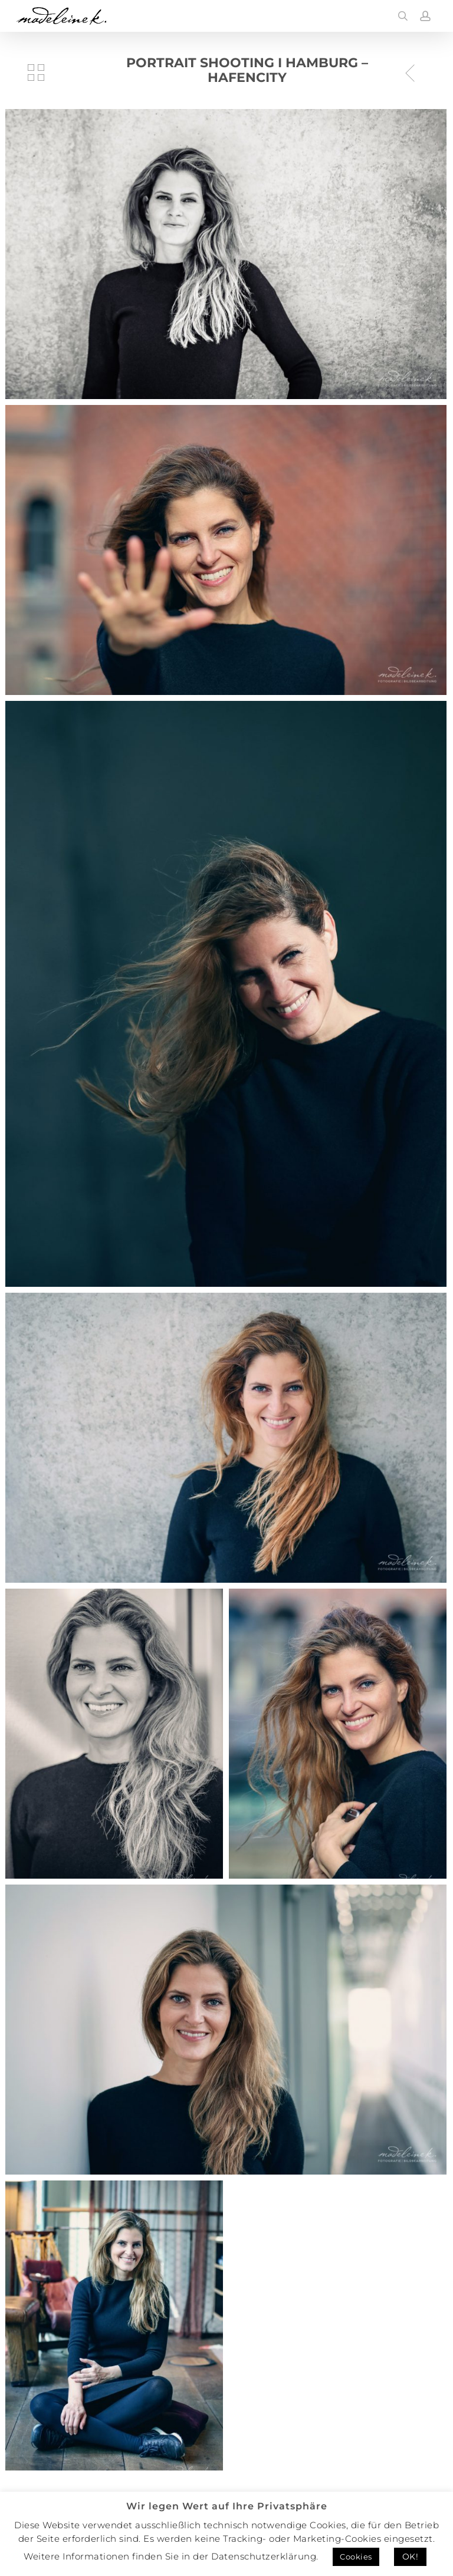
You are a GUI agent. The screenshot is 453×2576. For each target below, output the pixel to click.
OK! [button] (410, 2556)
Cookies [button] (356, 2556)
